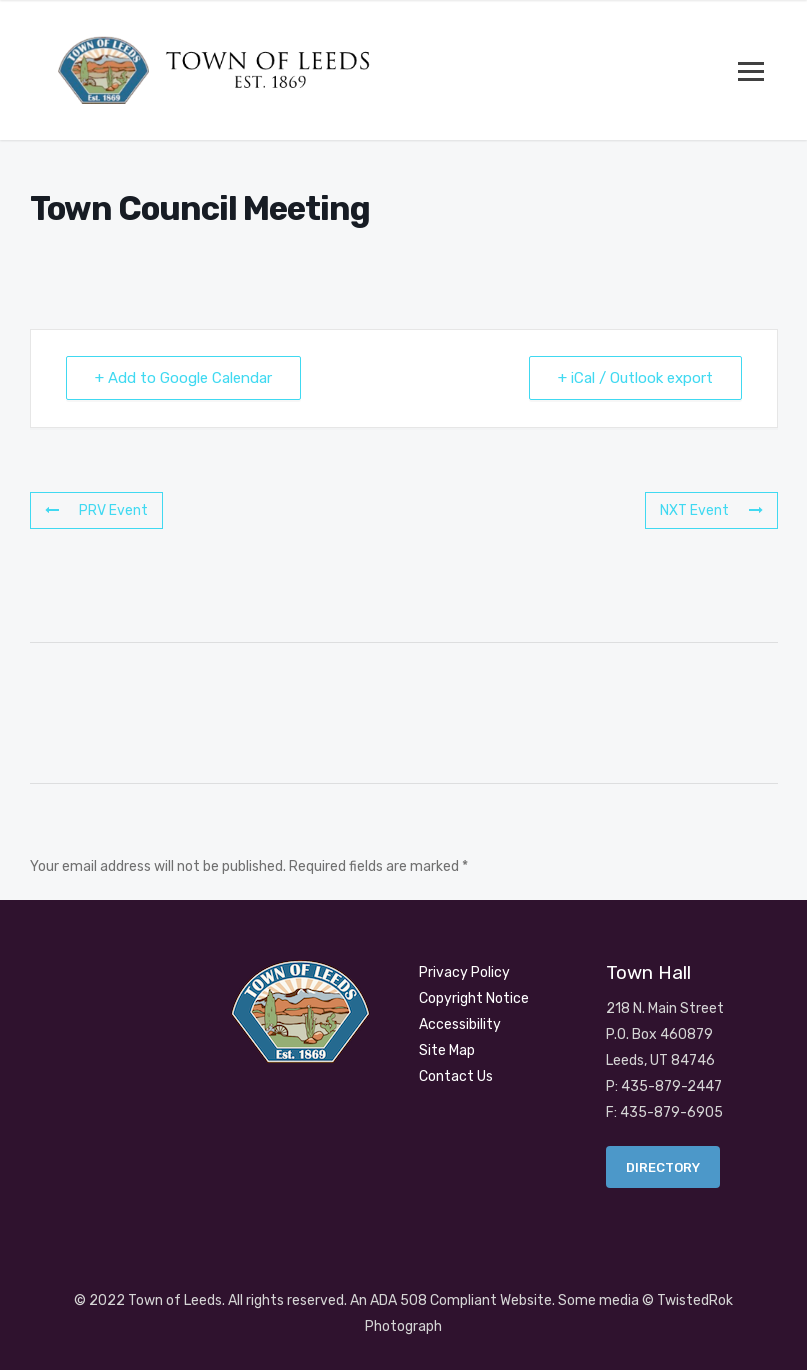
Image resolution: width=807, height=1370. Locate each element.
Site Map (447, 1050)
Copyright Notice (474, 998)
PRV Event (96, 510)
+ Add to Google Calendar (183, 378)
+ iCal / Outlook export (635, 378)
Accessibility (460, 1024)
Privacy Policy (464, 972)
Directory (663, 1167)
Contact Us (456, 1076)
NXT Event (711, 510)
